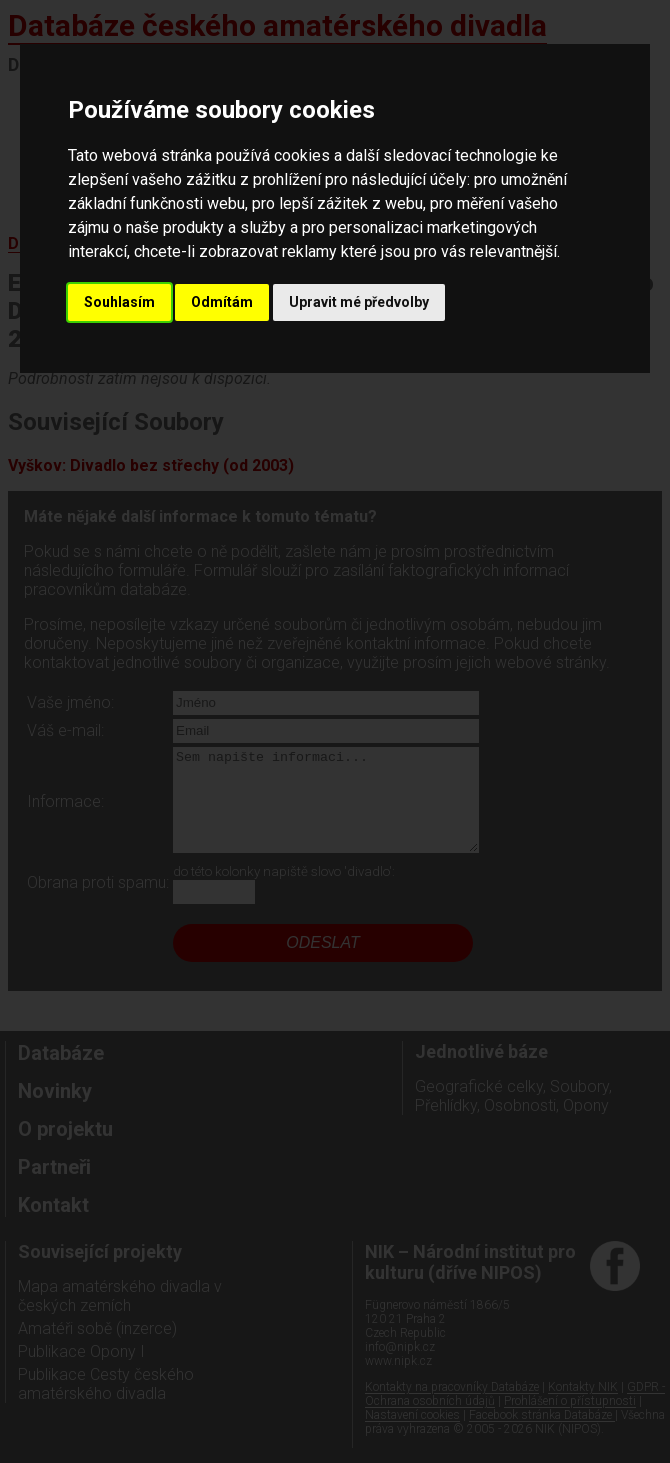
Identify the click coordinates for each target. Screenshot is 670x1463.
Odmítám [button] (222, 302)
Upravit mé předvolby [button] (359, 302)
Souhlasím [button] (119, 302)
